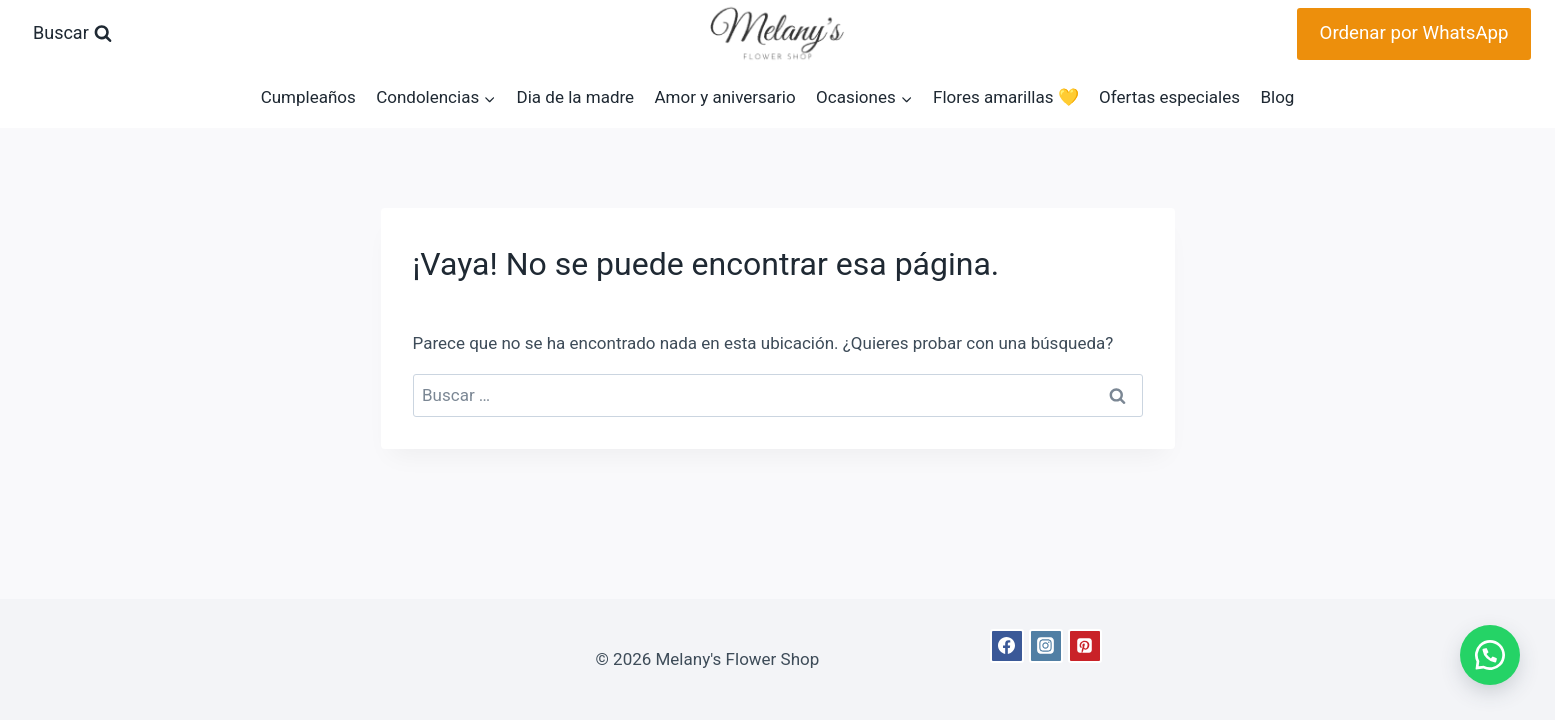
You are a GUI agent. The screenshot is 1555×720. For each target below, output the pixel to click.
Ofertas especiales (1169, 97)
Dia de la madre (576, 97)
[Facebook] (1007, 646)
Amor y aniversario (724, 97)
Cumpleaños (308, 97)
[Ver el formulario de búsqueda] (72, 33)
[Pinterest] (1085, 646)
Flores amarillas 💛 (1006, 97)
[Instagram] (1046, 646)
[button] (1485, 650)
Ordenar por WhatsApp (1414, 33)
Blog (1277, 97)
